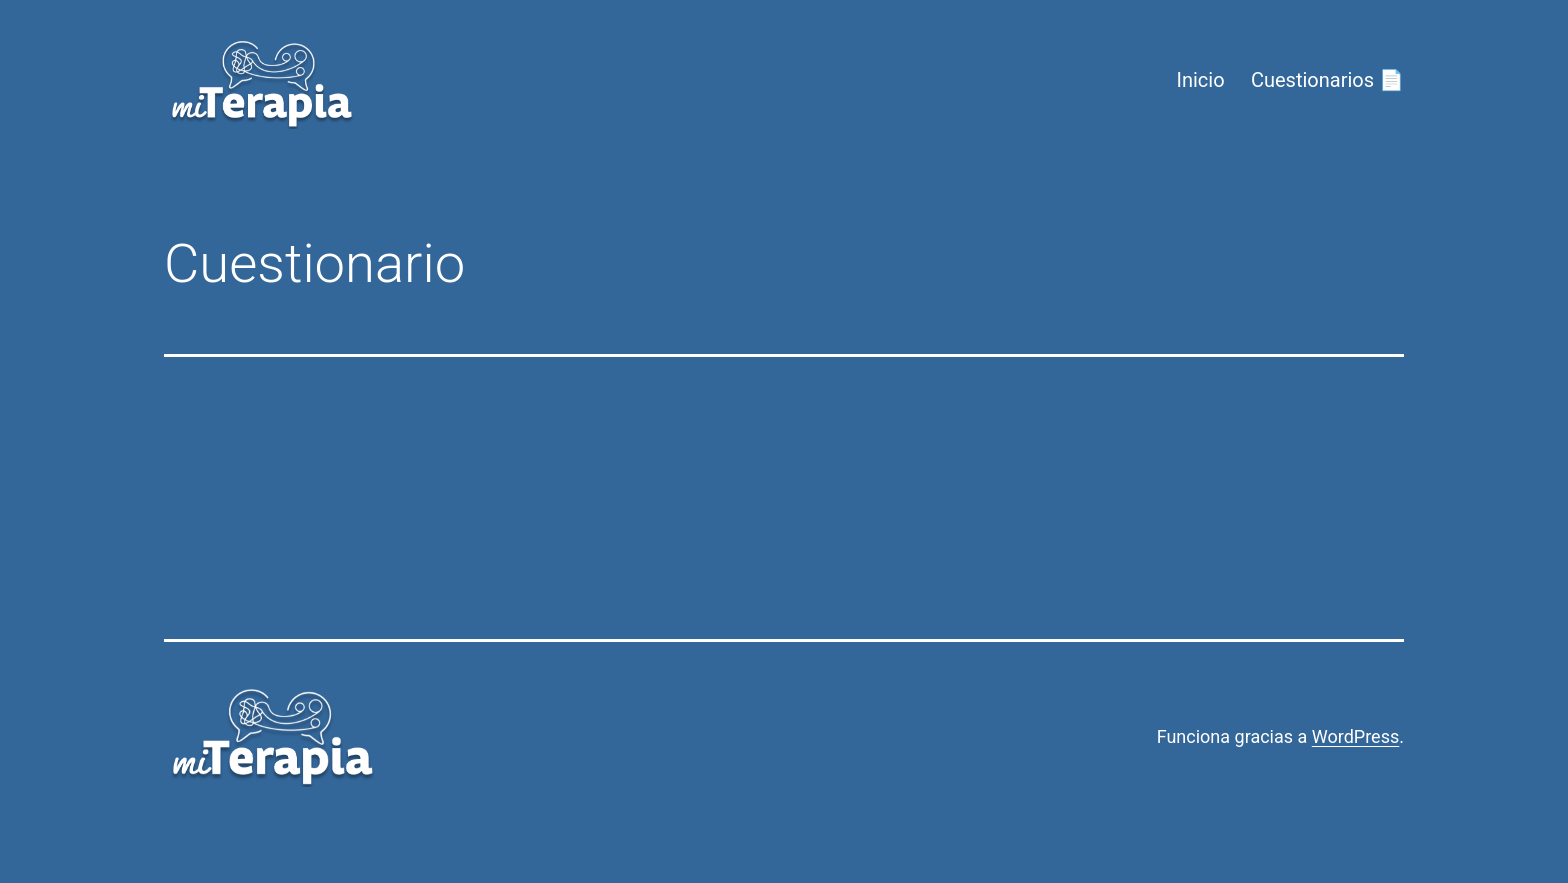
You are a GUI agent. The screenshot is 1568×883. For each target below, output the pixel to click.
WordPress (1355, 736)
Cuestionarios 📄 (1327, 80)
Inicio (1200, 80)
